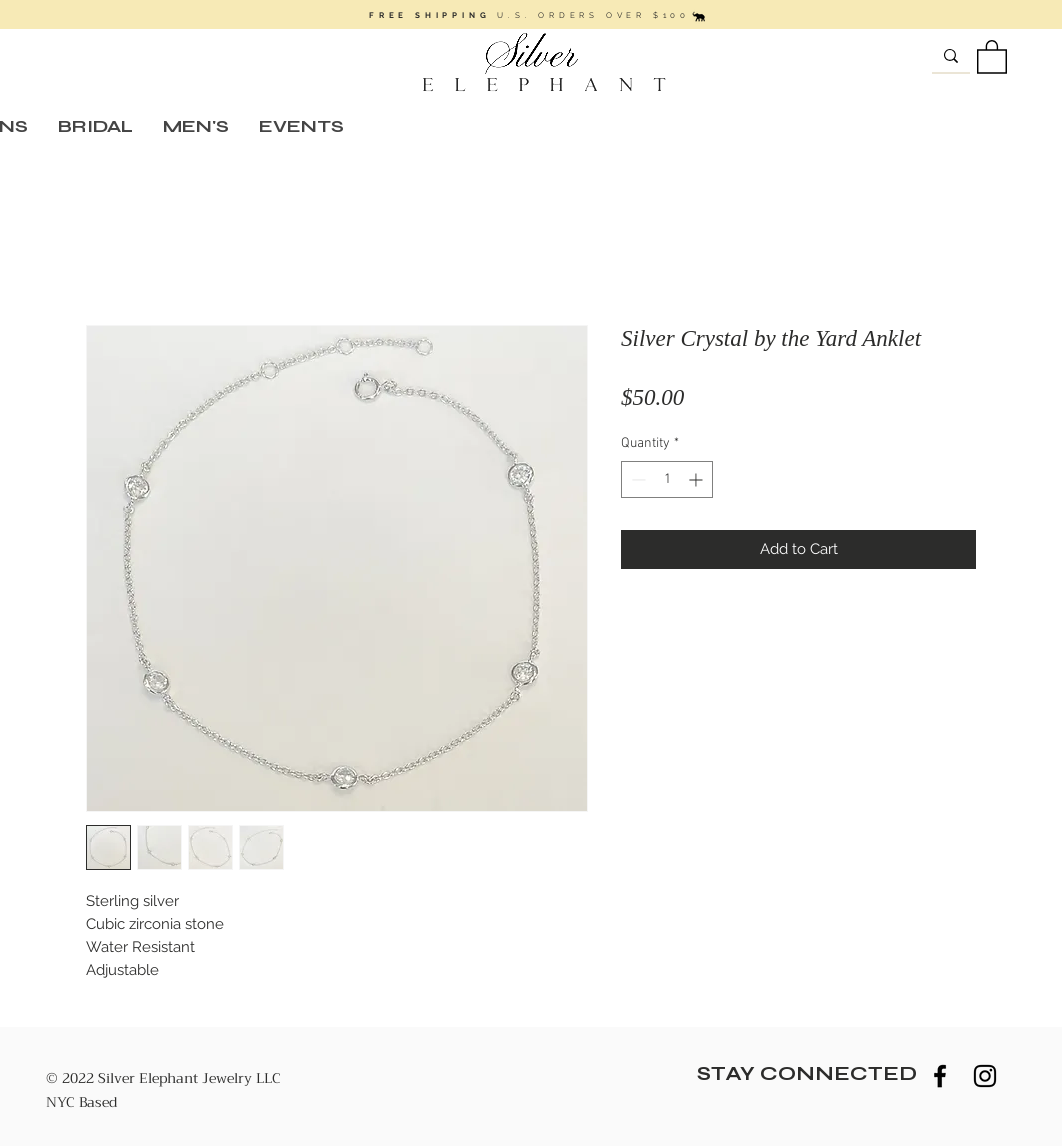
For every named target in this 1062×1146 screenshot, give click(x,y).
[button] (992, 56)
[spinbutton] (667, 479)
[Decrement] (636, 479)
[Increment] (697, 479)
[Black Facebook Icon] (940, 1076)
